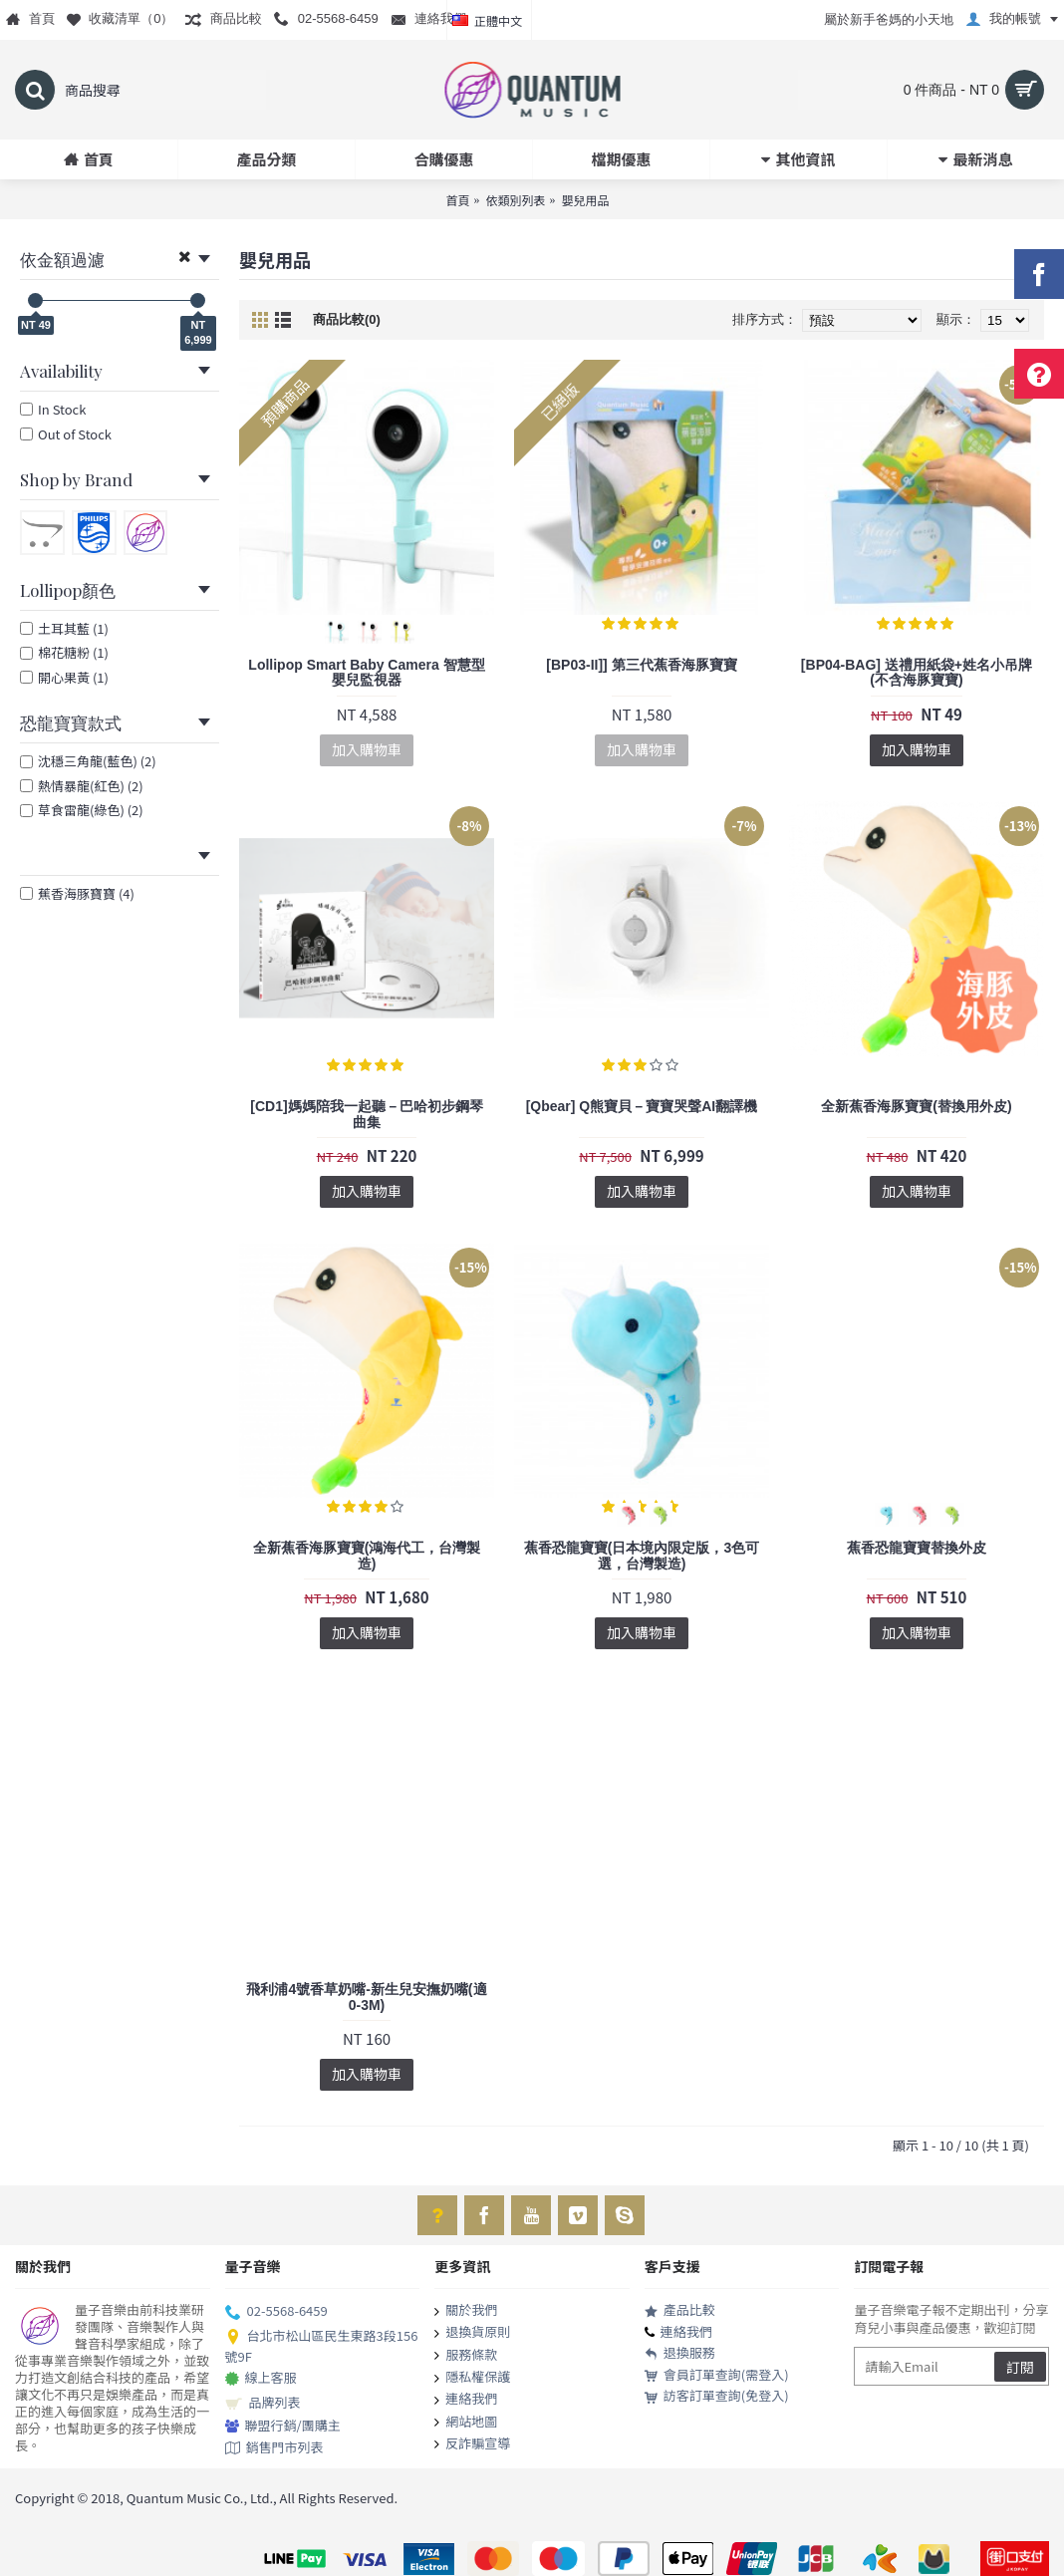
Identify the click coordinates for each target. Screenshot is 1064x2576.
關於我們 (465, 2311)
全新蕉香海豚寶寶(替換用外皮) (916, 1106)
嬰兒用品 (586, 199)
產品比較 (680, 2310)
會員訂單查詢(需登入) (717, 2375)
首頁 (457, 199)
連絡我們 (465, 2400)
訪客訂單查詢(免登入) (717, 2396)
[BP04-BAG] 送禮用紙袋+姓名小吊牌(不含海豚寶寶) (916, 672)
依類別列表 (515, 199)
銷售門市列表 (274, 2447)
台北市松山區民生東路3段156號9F (321, 2346)
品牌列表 (263, 2404)
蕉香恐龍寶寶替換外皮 (916, 1548)
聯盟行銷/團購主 (283, 2426)
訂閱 (1020, 2367)
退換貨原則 (472, 2333)
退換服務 (680, 2353)
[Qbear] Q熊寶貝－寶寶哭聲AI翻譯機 (642, 1106)
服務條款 (465, 2356)
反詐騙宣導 (472, 2444)
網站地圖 (465, 2423)
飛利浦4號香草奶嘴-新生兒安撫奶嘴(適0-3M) (366, 1996)
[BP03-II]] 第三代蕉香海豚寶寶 (641, 665)
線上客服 (261, 2379)
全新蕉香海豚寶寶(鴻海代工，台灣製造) (367, 1555)
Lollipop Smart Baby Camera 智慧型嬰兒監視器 (366, 672)
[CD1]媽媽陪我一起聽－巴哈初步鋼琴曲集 (366, 1113)
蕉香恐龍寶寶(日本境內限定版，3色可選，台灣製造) (641, 1555)
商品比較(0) (347, 319)
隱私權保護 (472, 2378)
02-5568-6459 (276, 2312)
